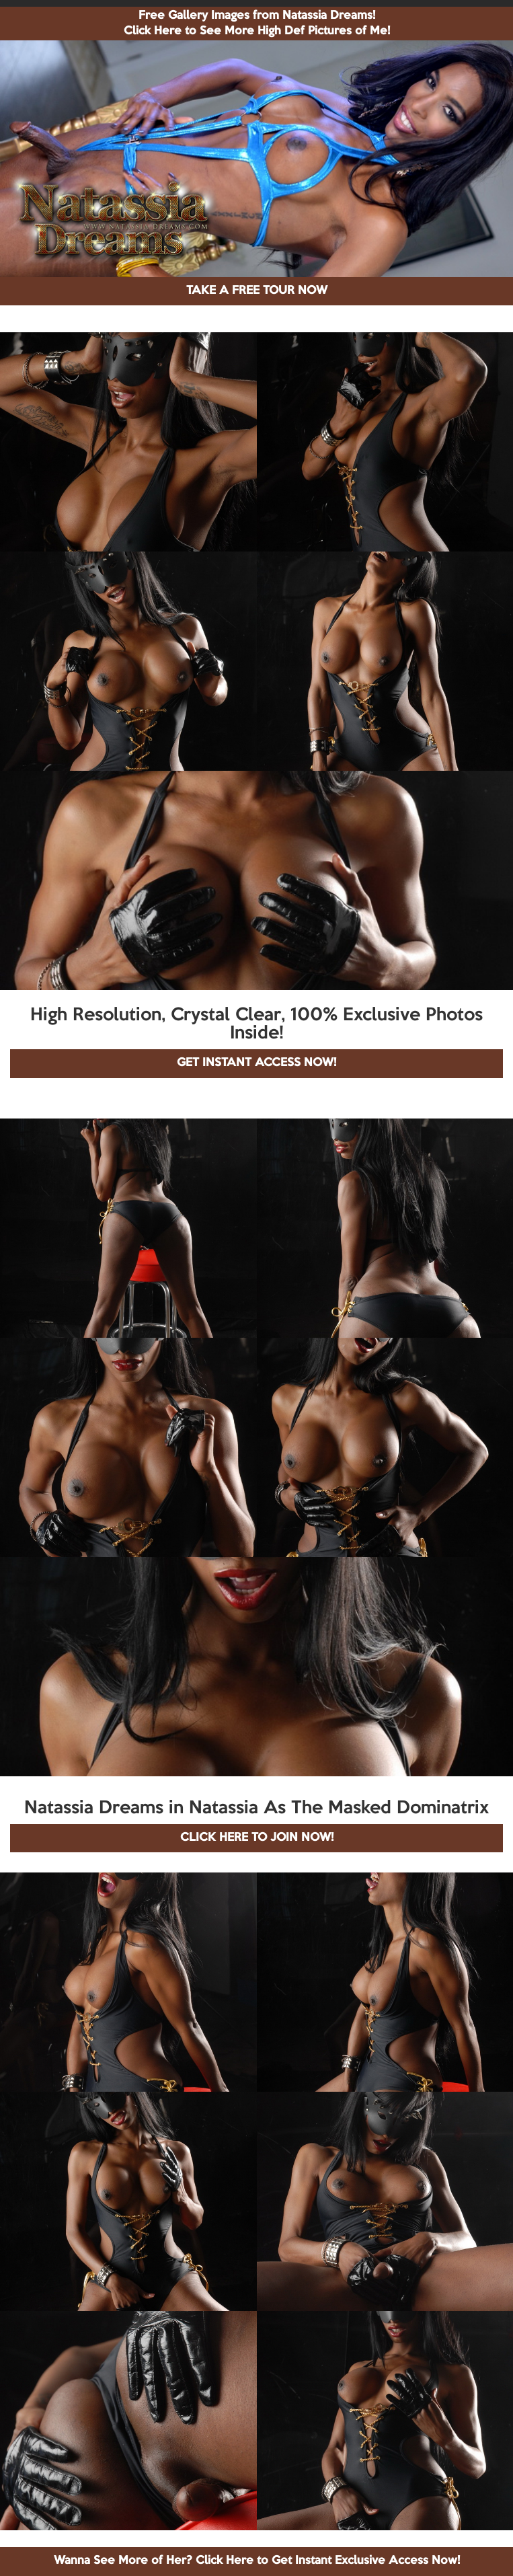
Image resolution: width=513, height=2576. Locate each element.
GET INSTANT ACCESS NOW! (256, 1063)
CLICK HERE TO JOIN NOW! (256, 1838)
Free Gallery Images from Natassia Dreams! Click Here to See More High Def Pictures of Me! (257, 23)
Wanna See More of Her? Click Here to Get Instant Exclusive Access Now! (257, 2561)
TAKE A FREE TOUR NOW (256, 291)
